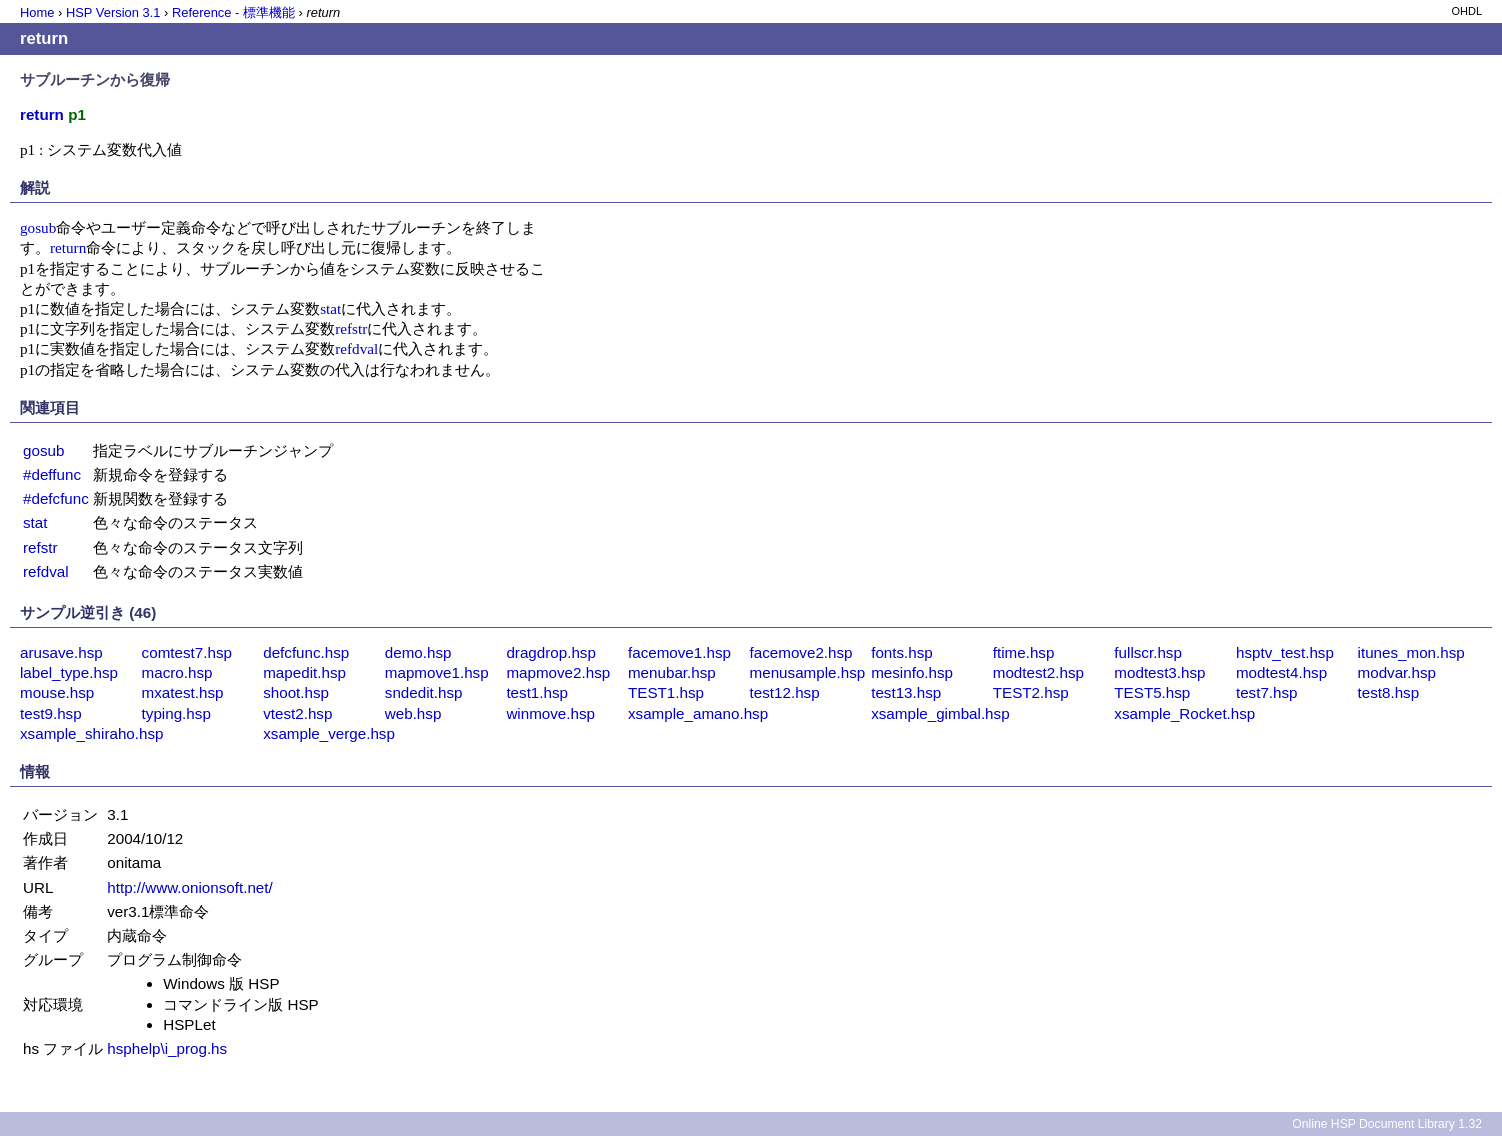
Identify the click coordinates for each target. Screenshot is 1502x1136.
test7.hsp (1267, 692)
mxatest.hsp (183, 692)
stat (330, 308)
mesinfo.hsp (912, 672)
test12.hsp (785, 692)
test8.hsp (1389, 692)
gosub (38, 227)
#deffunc (52, 474)
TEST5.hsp (1152, 692)
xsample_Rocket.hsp (1184, 713)
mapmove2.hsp (558, 672)
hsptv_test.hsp (1285, 652)
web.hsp (413, 713)
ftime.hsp (1024, 652)
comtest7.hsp (187, 652)
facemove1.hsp (679, 652)
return (68, 247)
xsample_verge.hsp (329, 733)
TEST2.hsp (1031, 692)
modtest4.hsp (1281, 672)
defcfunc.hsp (306, 652)
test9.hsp (51, 713)
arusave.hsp (61, 652)
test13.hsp (906, 692)
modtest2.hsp (1038, 672)
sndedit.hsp (424, 692)
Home (37, 12)
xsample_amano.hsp (698, 713)
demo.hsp (418, 652)
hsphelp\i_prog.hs (167, 1048)
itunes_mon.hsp (1411, 652)
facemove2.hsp (801, 652)
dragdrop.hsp (551, 652)
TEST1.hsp (666, 692)
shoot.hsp (296, 692)
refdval (356, 348)
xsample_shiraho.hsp (92, 733)
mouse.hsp (57, 692)
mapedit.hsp (304, 672)
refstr (351, 328)
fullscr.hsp (1148, 652)
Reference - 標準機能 (233, 12)
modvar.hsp (1397, 672)
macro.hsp (177, 672)
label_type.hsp (69, 672)
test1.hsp (537, 692)
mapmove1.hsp (437, 672)
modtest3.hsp (1159, 672)
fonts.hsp (902, 652)
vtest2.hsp (297, 713)
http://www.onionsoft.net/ (189, 887)
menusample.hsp (808, 672)
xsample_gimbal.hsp (940, 713)
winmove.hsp (550, 713)
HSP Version (113, 12)
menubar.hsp (672, 672)
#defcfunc (56, 498)
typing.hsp (176, 713)
